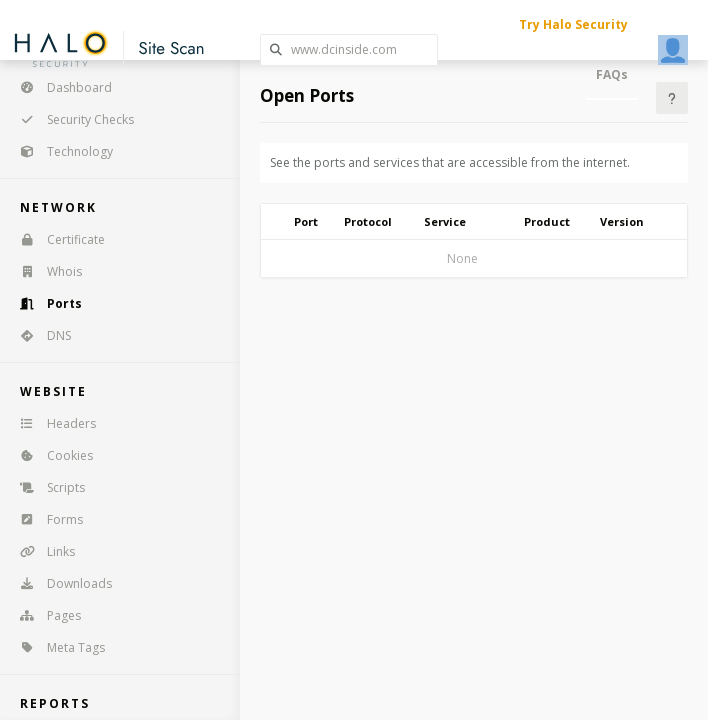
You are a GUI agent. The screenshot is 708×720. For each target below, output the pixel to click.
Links (41, 551)
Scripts (46, 487)
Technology (60, 151)
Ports (44, 303)
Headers (51, 423)
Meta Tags (56, 647)
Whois (44, 271)
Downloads (59, 583)
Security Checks (70, 119)
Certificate (56, 239)
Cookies (50, 455)
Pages (44, 615)
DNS (39, 335)
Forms (45, 519)
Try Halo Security (573, 24)
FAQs (612, 74)
